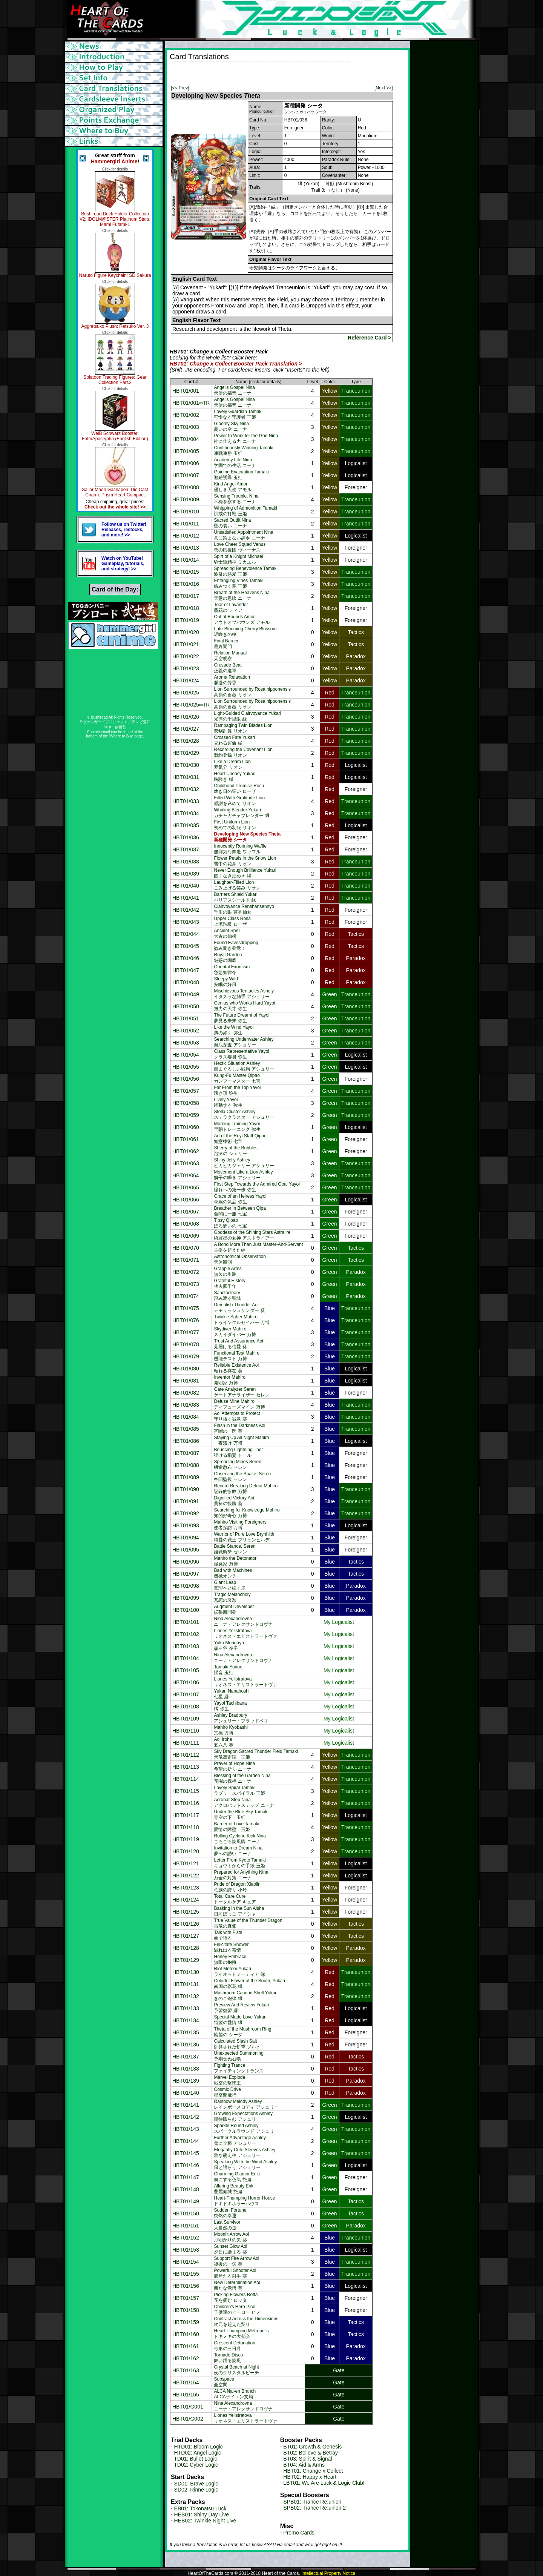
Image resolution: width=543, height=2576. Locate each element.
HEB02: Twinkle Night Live (205, 2521)
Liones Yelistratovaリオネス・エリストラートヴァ (245, 1633)
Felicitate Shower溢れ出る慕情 (231, 1947)
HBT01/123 (185, 1888)
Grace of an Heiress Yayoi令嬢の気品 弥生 (240, 1199)
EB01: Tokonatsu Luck (200, 2508)
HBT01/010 (185, 511)
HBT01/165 (185, 2395)
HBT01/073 (185, 1284)
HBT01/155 (185, 2274)
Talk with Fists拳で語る (228, 1935)
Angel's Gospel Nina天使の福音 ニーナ (234, 390)
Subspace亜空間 (224, 2381)
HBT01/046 (185, 958)
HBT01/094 (185, 1538)
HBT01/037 (185, 849)
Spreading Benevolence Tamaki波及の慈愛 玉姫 (246, 571)
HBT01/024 (185, 680)
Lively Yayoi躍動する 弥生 (228, 1102)
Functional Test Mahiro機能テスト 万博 (236, 1355)
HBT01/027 (185, 729)
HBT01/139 (185, 2081)
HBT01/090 (185, 1489)
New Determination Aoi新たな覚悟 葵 (237, 2285)
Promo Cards (298, 2533)
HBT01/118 (185, 1827)
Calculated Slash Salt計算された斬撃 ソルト (237, 2043)
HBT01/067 (185, 1212)
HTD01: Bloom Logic (198, 2447)
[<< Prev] (180, 88)
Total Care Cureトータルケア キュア (235, 1899)
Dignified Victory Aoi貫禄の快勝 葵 (234, 1500)
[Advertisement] (258, 72)
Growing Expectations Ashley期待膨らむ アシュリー (243, 2116)
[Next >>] (383, 88)
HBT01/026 (185, 717)
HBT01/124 (185, 1900)
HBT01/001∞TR (191, 403)
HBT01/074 (185, 1296)
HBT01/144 (185, 2141)
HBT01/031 (185, 777)
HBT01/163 (185, 2370)
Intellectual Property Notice (328, 2573)
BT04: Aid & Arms (304, 2465)
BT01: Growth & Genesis (312, 2447)
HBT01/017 (185, 596)
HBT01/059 (185, 1115)
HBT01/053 (185, 1043)
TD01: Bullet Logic (195, 2459)
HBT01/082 (185, 1393)
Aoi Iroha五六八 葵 (223, 1742)
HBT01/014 (185, 560)
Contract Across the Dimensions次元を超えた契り (246, 2321)
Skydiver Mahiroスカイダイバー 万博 (235, 1331)
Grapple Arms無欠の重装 (227, 1271)
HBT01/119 (185, 1839)
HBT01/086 (185, 1441)
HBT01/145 (185, 2153)
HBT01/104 (185, 1658)
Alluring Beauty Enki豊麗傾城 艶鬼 (234, 2188)
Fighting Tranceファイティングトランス (239, 2068)
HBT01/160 (185, 2334)
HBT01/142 (185, 2117)
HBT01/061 (185, 1139)
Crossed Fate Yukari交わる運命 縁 (234, 740)
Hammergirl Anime (114, 161)
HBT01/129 (185, 1960)
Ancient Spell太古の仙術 (227, 933)
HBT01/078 (185, 1344)
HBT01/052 (185, 1031)
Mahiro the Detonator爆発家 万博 (235, 1561)
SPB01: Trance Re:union (312, 2502)
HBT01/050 (185, 1006)
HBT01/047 (185, 970)
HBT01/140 (185, 2093)
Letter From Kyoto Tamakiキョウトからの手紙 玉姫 (239, 1862)
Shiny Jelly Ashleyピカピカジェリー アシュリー (244, 1162)
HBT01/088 (185, 1465)
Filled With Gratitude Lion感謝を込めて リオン (239, 800)
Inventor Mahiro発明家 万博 (229, 1380)
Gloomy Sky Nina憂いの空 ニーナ (231, 426)
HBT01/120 (185, 1851)
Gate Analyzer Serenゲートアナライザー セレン (241, 1392)
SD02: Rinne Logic (196, 2490)
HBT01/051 (185, 1018)
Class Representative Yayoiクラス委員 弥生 (241, 1054)
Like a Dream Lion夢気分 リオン (232, 764)
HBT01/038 (185, 862)
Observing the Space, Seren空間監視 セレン (242, 1476)
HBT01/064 (185, 1175)
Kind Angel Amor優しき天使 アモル (232, 486)
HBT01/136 (185, 2044)
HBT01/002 (185, 415)
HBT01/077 (185, 1332)
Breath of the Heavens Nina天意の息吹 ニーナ (241, 595)
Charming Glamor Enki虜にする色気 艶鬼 (236, 2176)
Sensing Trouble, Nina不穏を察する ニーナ (236, 498)
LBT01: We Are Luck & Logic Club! (323, 2483)
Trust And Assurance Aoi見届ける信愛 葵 (238, 1343)
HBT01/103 (185, 1646)
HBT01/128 (185, 1948)
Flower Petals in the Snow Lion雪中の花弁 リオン (245, 861)
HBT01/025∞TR (191, 705)
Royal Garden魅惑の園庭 (228, 957)
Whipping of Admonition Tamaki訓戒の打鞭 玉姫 (245, 510)
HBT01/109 (185, 1719)
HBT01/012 (185, 536)
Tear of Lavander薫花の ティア (231, 607)
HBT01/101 (185, 1622)
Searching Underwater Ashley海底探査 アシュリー (243, 1042)
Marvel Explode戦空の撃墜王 (229, 2080)
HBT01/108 (185, 1707)
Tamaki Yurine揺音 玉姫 (228, 1669)
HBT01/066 (185, 1200)
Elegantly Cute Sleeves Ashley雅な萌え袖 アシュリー (244, 2152)
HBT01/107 (185, 1694)
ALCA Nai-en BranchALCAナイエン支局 (235, 2394)
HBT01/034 (185, 813)
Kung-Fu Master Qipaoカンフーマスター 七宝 (237, 1078)
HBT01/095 (185, 1550)
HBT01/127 (185, 1936)
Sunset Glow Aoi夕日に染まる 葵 (230, 2249)
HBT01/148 (185, 2189)
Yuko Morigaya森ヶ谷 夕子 (229, 1645)
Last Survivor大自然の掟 (227, 2225)
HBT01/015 (185, 572)
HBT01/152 (185, 2238)
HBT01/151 (185, 2226)
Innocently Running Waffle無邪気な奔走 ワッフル (240, 848)
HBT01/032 (185, 789)
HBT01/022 (185, 656)
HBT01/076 (185, 1320)
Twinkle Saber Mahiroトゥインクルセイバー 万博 (241, 1319)
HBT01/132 (185, 1996)
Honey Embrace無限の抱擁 (230, 1959)
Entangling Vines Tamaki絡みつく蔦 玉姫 (238, 583)
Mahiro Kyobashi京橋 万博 (230, 1730)
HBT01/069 (185, 1236)
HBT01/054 (185, 1055)
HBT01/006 (185, 463)
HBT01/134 (185, 2020)
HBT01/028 (185, 741)
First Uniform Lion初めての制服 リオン (235, 824)
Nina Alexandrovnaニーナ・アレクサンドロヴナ (243, 1621)
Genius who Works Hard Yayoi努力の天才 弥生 (244, 1005)
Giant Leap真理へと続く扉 (229, 1585)
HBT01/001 (185, 391)
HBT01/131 (185, 1984)
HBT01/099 (185, 1598)
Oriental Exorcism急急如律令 (232, 969)
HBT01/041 (185, 898)
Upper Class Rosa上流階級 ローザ (232, 921)
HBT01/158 (185, 2310)
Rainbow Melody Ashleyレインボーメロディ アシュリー (246, 2104)
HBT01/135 (185, 2032)
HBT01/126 (185, 1924)
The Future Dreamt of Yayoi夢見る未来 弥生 (241, 1017)
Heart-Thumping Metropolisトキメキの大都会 (241, 2333)
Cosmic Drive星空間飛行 (227, 2092)
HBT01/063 (185, 1163)
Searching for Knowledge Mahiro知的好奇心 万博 (246, 1512)
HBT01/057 (185, 1091)
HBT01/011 (185, 524)
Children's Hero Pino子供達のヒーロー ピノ (237, 2309)
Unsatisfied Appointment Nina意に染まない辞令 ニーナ (243, 535)
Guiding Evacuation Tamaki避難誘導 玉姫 (241, 474)
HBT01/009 (185, 499)
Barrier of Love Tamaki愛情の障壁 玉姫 (236, 1826)
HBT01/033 (185, 801)
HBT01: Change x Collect (313, 2471)
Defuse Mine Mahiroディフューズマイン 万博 (239, 1404)
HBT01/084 (185, 1417)
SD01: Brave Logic (196, 2484)
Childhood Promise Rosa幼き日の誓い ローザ (239, 788)
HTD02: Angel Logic (197, 2453)
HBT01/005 (185, 451)
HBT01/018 (185, 608)
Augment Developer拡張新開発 (234, 1609)
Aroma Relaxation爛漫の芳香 (232, 679)
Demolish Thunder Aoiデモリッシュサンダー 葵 (239, 1307)
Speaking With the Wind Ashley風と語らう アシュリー (245, 2164)
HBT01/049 (185, 994)
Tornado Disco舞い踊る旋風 (228, 2357)
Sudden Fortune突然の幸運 (230, 2212)
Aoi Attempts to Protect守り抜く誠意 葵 (237, 1416)
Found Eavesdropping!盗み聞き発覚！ (236, 945)
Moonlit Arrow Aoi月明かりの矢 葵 (231, 2237)
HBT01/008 (185, 487)
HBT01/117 (185, 1815)
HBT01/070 (185, 1248)
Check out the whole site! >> (115, 507)
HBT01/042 (185, 910)
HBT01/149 (185, 2201)
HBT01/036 (185, 837)
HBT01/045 (185, 946)
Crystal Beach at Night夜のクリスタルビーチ (236, 2369)
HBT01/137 (185, 2057)
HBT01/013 (185, 548)
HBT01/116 (185, 1803)
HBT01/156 (185, 2286)
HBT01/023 (185, 668)
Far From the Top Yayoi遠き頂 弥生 (237, 1090)
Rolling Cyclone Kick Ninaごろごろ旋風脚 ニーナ (239, 1838)
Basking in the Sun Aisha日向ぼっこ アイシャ (239, 1911)
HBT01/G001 (187, 2407)
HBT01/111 (185, 1743)
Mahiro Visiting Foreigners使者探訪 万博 (240, 1524)
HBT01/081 (185, 1381)
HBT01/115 (185, 1791)
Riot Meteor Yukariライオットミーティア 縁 (239, 1971)
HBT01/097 (185, 1574)
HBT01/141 (185, 2105)
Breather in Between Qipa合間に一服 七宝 (239, 1211)
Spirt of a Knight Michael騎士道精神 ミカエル (238, 559)
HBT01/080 (185, 1369)
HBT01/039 (185, 874)
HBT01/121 (185, 1863)
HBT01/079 (185, 1356)
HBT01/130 (185, 1972)
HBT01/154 (185, 2262)
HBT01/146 (185, 2165)
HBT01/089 (185, 1477)
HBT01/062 (185, 1151)
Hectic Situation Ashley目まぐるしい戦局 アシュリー (244, 1066)
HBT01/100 (185, 1610)
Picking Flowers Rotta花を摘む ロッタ (236, 2297)
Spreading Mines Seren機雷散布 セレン (237, 1464)
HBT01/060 (185, 1127)
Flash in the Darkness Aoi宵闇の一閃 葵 (239, 1428)
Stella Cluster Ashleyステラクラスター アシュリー (244, 1114)
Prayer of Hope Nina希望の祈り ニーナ (234, 1766)
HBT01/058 (185, 1103)
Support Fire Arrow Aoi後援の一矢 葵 (236, 2261)
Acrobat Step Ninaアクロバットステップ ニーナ (244, 1802)
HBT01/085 (185, 1429)
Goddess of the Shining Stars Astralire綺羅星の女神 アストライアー (252, 1235)
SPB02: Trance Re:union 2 (314, 2508)
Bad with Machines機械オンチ (233, 1573)
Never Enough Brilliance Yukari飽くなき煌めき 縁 (245, 873)
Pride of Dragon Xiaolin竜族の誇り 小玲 (237, 1887)
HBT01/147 (185, 2177)
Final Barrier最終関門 (226, 643)
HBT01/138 (185, 2069)
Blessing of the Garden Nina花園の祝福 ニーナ (242, 1778)
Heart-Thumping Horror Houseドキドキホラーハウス (244, 2200)
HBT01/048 (185, 982)
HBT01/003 (185, 427)
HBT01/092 (185, 1513)
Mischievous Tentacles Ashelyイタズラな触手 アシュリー (244, 993)
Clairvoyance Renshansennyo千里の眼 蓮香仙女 (244, 909)
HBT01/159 (185, 2322)
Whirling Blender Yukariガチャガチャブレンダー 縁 (241, 812)
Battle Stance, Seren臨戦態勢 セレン (234, 1549)
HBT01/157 (185, 2298)
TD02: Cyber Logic (196, 2465)
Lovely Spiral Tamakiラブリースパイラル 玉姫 (239, 1790)
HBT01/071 (185, 1260)
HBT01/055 (185, 1067)
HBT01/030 (185, 765)
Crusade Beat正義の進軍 (227, 667)
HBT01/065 (185, 1187)
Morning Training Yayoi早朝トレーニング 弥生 (237, 1126)
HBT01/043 (185, 922)
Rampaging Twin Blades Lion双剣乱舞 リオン (243, 728)
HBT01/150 (185, 2213)
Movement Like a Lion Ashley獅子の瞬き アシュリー (243, 1174)
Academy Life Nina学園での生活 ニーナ (235, 462)
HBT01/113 (185, 1767)
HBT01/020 (185, 632)
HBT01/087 (185, 1453)
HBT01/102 (185, 1634)
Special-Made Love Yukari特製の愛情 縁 (240, 2019)
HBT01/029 (185, 753)
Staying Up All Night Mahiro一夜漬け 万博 (241, 1440)
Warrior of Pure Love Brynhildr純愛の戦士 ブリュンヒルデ (244, 1536)
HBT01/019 (185, 620)
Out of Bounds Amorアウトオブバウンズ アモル (241, 619)
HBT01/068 (185, 1224)
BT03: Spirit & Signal (307, 2459)
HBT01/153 (185, 2250)
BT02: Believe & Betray (310, 2453)
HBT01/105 (185, 1670)
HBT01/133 (185, 2008)
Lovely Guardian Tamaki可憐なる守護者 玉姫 (238, 414)
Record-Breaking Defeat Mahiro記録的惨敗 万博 (246, 1488)
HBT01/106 (185, 1682)
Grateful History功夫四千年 (229, 1283)
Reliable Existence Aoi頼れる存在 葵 (236, 1367)
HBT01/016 (185, 584)
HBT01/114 (185, 1779)
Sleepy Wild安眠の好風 (226, 981)
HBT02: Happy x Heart (309, 2477)
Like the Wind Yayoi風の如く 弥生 (233, 1030)
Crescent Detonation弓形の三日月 (234, 2345)
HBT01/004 (185, 439)
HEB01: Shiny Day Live (201, 2514)
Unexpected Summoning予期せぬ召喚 (238, 2056)
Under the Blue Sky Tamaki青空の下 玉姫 (241, 1814)
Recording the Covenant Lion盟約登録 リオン (243, 752)
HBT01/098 (185, 1586)
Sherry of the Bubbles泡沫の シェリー (235, 1150)
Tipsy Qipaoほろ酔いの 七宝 (230, 1223)
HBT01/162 (185, 2358)
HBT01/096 (185, 1562)
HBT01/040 (185, 886)
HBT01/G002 (187, 2419)
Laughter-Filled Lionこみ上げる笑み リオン (237, 885)
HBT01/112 (185, 1755)
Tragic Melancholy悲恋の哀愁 (232, 1597)
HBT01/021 (185, 644)
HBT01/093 (185, 1525)
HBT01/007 (185, 475)
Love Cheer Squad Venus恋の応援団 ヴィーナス (239, 547)
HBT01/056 (185, 1079)
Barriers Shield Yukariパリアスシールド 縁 (235, 897)
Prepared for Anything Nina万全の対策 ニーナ (241, 1874)
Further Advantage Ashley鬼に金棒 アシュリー (239, 2140)
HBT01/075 (185, 1308)
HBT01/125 (185, 1912)
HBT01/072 (185, 1272)
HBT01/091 (185, 1501)
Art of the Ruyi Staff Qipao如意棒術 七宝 (240, 1138)
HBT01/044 (185, 934)
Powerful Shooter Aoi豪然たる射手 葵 (235, 2273)
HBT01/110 (185, 1731)
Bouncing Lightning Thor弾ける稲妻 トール (238, 1452)
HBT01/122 (185, 1875)
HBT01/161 (185, 2346)
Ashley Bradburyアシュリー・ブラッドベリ (241, 1718)
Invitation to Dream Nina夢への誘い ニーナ (238, 1850)
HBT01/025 (185, 693)
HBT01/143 (185, 2129)
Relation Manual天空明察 (230, 655)
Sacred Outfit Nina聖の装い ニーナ (232, 523)
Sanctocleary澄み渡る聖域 (227, 1295)
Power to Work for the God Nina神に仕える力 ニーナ (246, 438)
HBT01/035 (185, 825)
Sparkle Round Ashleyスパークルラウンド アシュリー (246, 2128)
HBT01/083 (185, 1405)
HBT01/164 (185, 2382)
